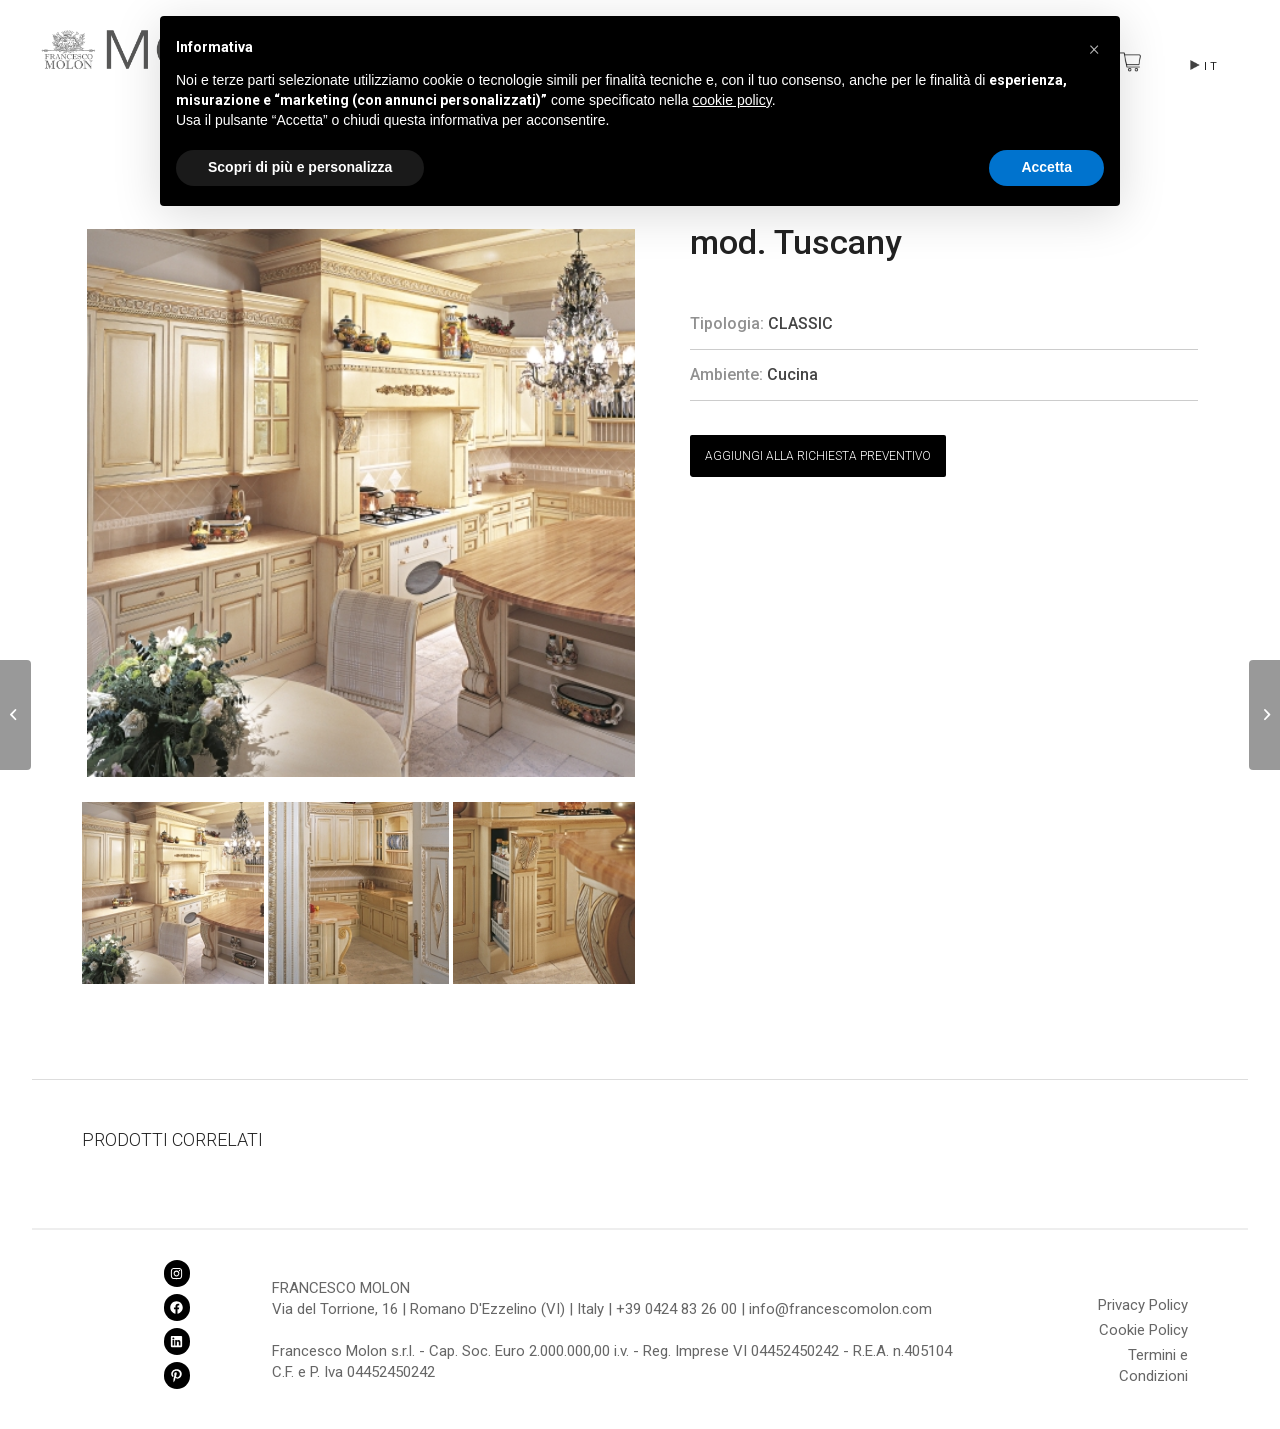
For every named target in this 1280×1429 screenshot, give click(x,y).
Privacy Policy (1143, 1305)
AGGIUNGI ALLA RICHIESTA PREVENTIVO (818, 456)
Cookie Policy (1143, 1330)
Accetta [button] (1046, 167)
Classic (800, 323)
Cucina (792, 374)
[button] (1094, 48)
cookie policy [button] (732, 100)
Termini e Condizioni (1153, 1358)
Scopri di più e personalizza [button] (300, 167)
